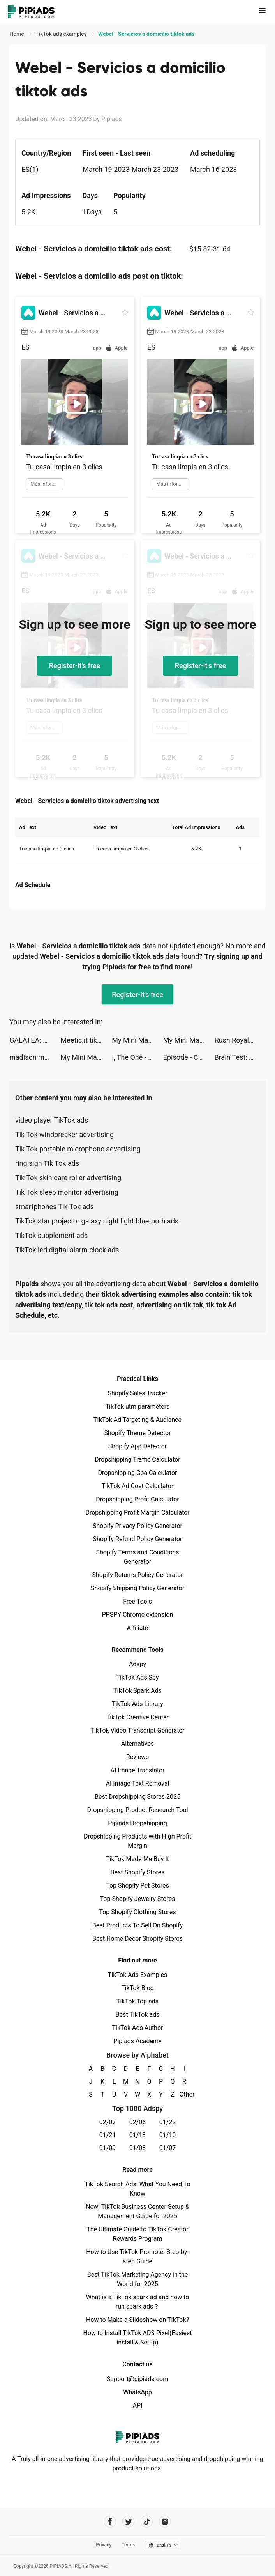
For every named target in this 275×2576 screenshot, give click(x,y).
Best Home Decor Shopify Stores (137, 1938)
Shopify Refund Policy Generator (137, 1539)
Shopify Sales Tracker (137, 1393)
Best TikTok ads (137, 2014)
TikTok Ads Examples (137, 1974)
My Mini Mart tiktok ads (137, 1040)
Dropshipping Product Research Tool (137, 1810)
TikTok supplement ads (51, 1235)
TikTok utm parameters (138, 1406)
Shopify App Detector (137, 1446)
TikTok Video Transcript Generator (137, 1730)
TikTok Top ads (137, 2001)
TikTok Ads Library (137, 1704)
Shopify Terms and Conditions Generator (137, 1557)
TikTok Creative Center (137, 1717)
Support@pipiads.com (137, 2379)
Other (184, 2094)
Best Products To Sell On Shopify (137, 1925)
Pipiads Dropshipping (137, 1823)
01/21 (107, 2135)
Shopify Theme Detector (137, 1433)
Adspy (137, 1664)
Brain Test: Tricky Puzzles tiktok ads (240, 1057)
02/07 (107, 2122)
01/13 (137, 2135)
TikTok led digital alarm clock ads (67, 1250)
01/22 (167, 2122)
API (138, 2405)
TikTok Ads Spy (137, 1677)
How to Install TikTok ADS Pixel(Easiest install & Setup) (137, 2337)
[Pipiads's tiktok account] (147, 2522)
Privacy (103, 2545)
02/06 (137, 2122)
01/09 (107, 2148)
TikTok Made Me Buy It (137, 1859)
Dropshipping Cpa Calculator (137, 1472)
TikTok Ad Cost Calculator (137, 1486)
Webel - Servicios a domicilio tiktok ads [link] (146, 34)
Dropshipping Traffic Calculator (137, 1459)
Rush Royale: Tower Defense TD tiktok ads (240, 1040)
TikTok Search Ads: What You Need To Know (137, 2188)
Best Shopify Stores (137, 1872)
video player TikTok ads (51, 1120)
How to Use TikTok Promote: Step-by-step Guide (137, 2256)
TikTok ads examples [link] (61, 34)
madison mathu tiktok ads (35, 1057)
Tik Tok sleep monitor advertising (66, 1192)
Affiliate (137, 1628)
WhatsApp (137, 2392)
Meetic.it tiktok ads (86, 1040)
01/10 (167, 2135)
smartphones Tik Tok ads (54, 1206)
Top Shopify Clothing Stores (137, 1912)
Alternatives (137, 1743)
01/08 (137, 2148)
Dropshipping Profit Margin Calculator (137, 1512)
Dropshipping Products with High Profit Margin (137, 1841)
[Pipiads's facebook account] (110, 2522)
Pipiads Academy (137, 2041)
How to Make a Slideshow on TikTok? (137, 2319)
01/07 (167, 2148)
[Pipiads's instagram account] (165, 2522)
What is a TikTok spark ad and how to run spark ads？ (137, 2301)
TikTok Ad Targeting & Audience (137, 1419)
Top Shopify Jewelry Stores (137, 1898)
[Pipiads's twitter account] (128, 2522)
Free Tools (137, 1601)
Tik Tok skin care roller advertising (68, 1178)
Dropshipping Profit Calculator (137, 1499)
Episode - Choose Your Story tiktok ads (189, 1057)
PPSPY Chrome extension (137, 1614)
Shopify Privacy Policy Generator (137, 1525)
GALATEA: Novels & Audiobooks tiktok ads (35, 1040)
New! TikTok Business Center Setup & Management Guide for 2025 (137, 2211)
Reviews (137, 1757)
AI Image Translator (137, 1770)
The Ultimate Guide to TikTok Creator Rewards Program (137, 2234)
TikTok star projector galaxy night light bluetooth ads (96, 1221)
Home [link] (17, 34)
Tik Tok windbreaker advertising (64, 1134)
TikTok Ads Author (137, 2027)
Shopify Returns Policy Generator (137, 1575)
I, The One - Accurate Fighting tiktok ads (137, 1057)
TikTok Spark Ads (137, 1690)
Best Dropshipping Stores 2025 (137, 1796)
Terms (128, 2545)
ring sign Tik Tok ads (47, 1163)
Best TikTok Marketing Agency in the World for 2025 (137, 2279)
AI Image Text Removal (137, 1783)
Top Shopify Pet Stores (137, 1885)
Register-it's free (74, 665)
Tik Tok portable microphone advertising (78, 1149)
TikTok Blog (137, 1988)
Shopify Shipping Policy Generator (137, 1588)
